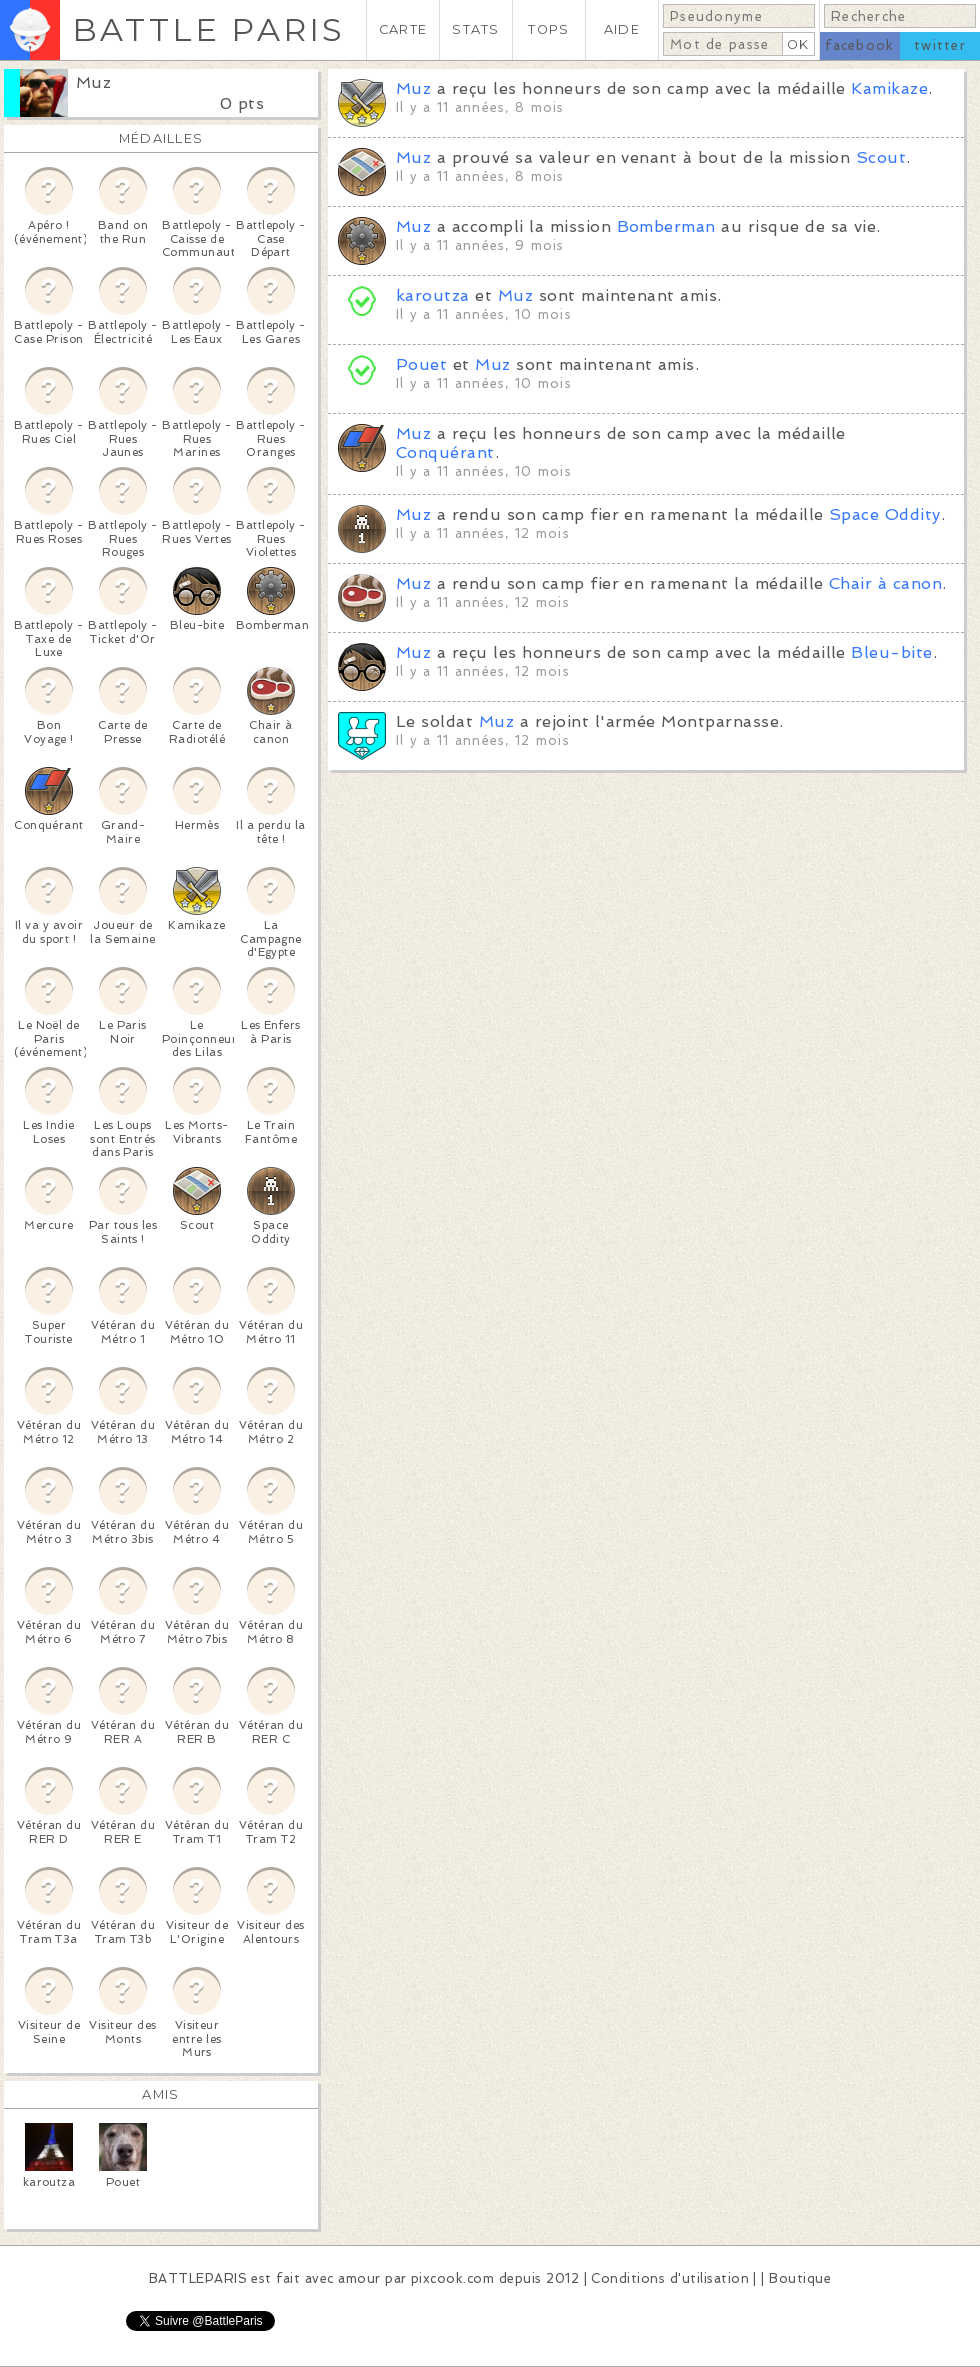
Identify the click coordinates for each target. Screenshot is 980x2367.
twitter (940, 45)
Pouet (421, 364)
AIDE (622, 29)
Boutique (800, 2278)
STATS (475, 29)
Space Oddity (885, 514)
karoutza (433, 295)
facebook (859, 45)
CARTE (403, 29)
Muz (93, 82)
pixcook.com (452, 2278)
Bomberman (666, 226)
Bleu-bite (891, 652)
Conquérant (445, 452)
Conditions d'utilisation (670, 2278)
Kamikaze (889, 88)
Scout (881, 157)
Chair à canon (885, 583)
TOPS (548, 29)
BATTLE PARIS (208, 29)
